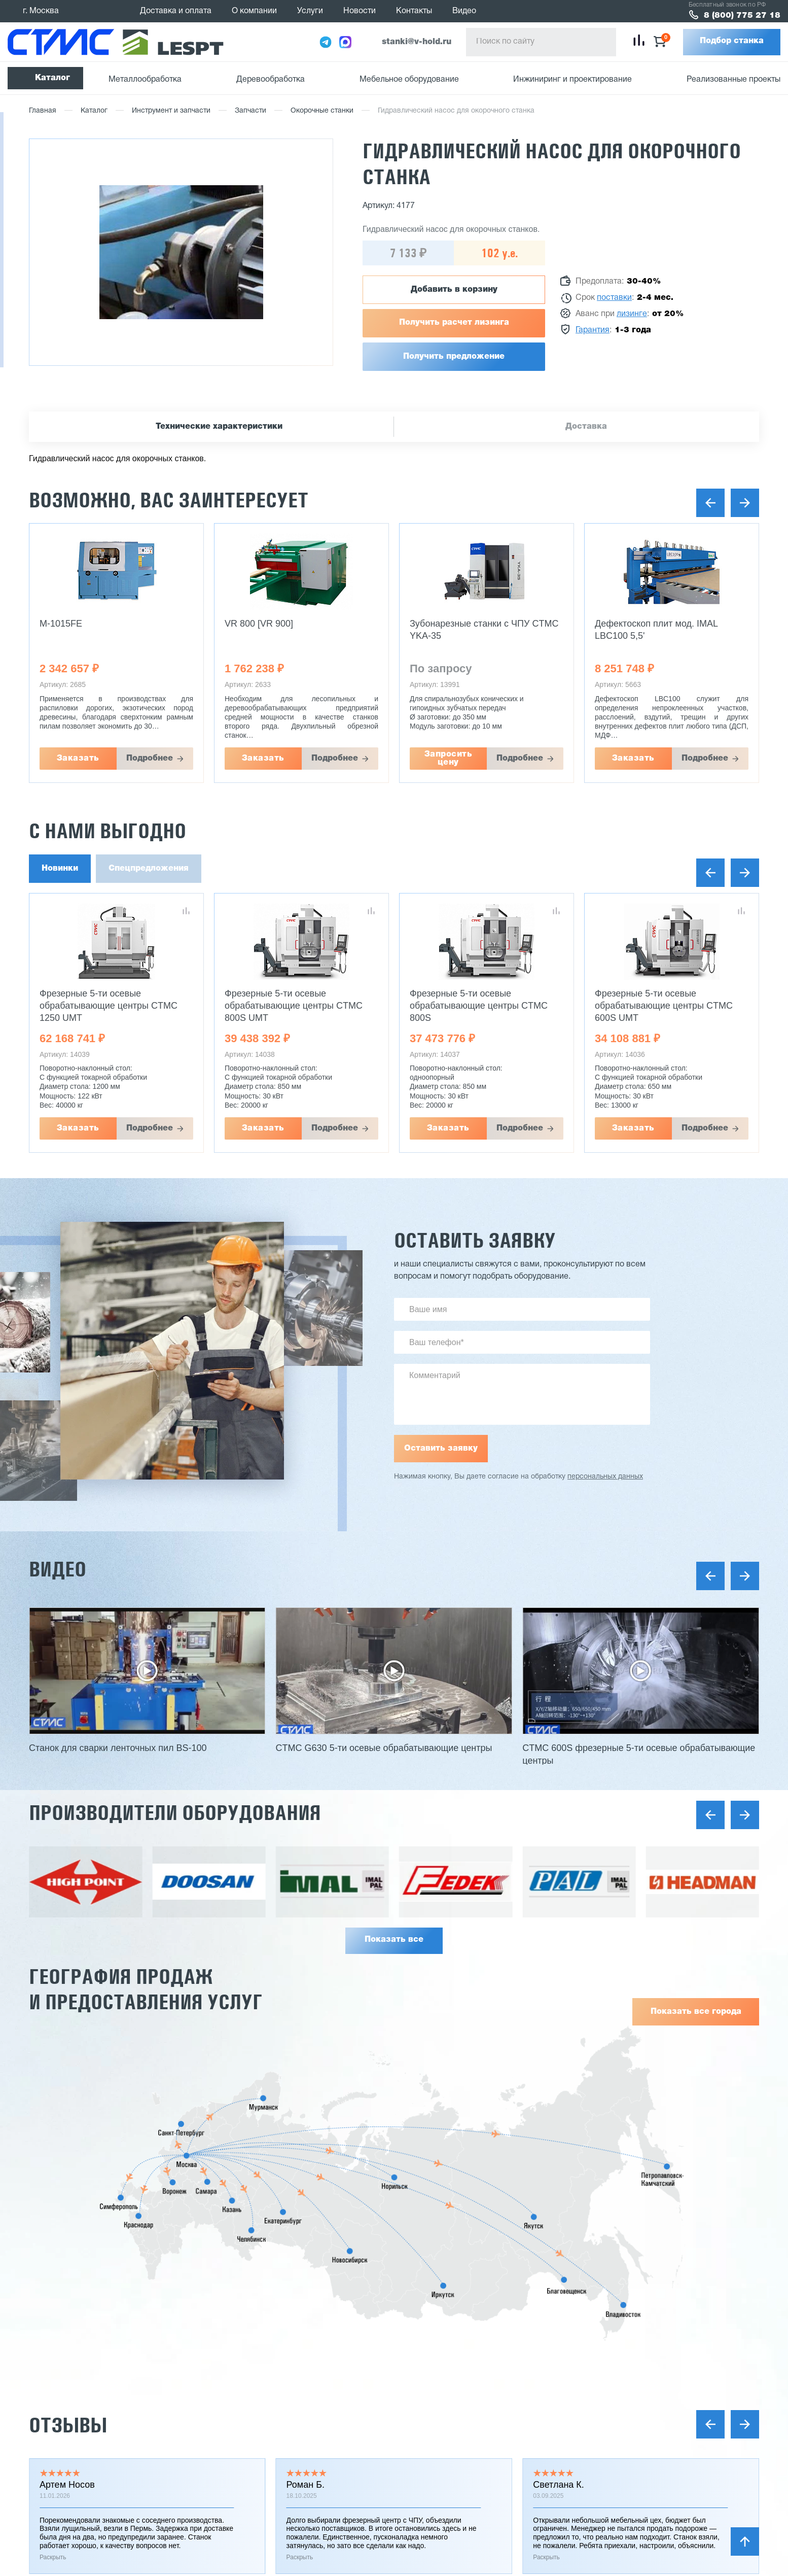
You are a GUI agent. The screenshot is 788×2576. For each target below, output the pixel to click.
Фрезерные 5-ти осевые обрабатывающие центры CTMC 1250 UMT (108, 1005)
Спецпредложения (149, 868)
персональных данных (605, 1476)
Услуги (310, 11)
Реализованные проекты (733, 79)
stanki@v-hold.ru (416, 42)
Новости (359, 11)
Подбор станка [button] (732, 41)
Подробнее (149, 758)
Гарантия (593, 330)
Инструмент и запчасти (171, 111)
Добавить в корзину (454, 289)
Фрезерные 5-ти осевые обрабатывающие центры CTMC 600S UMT (664, 1005)
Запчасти (250, 111)
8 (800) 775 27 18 (742, 15)
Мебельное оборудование (409, 79)
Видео (464, 11)
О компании (254, 11)
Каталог (52, 78)
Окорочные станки (322, 111)
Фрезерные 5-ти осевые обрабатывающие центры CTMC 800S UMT (294, 1005)
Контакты (414, 11)
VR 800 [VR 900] (259, 624)
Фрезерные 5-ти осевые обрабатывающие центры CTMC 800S (479, 1005)
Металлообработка (145, 79)
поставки (614, 297)
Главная (42, 111)
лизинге (632, 314)
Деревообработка (270, 79)
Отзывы (68, 2425)
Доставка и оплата (175, 11)
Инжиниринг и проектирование (572, 79)
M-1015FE (61, 624)
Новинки (60, 868)
